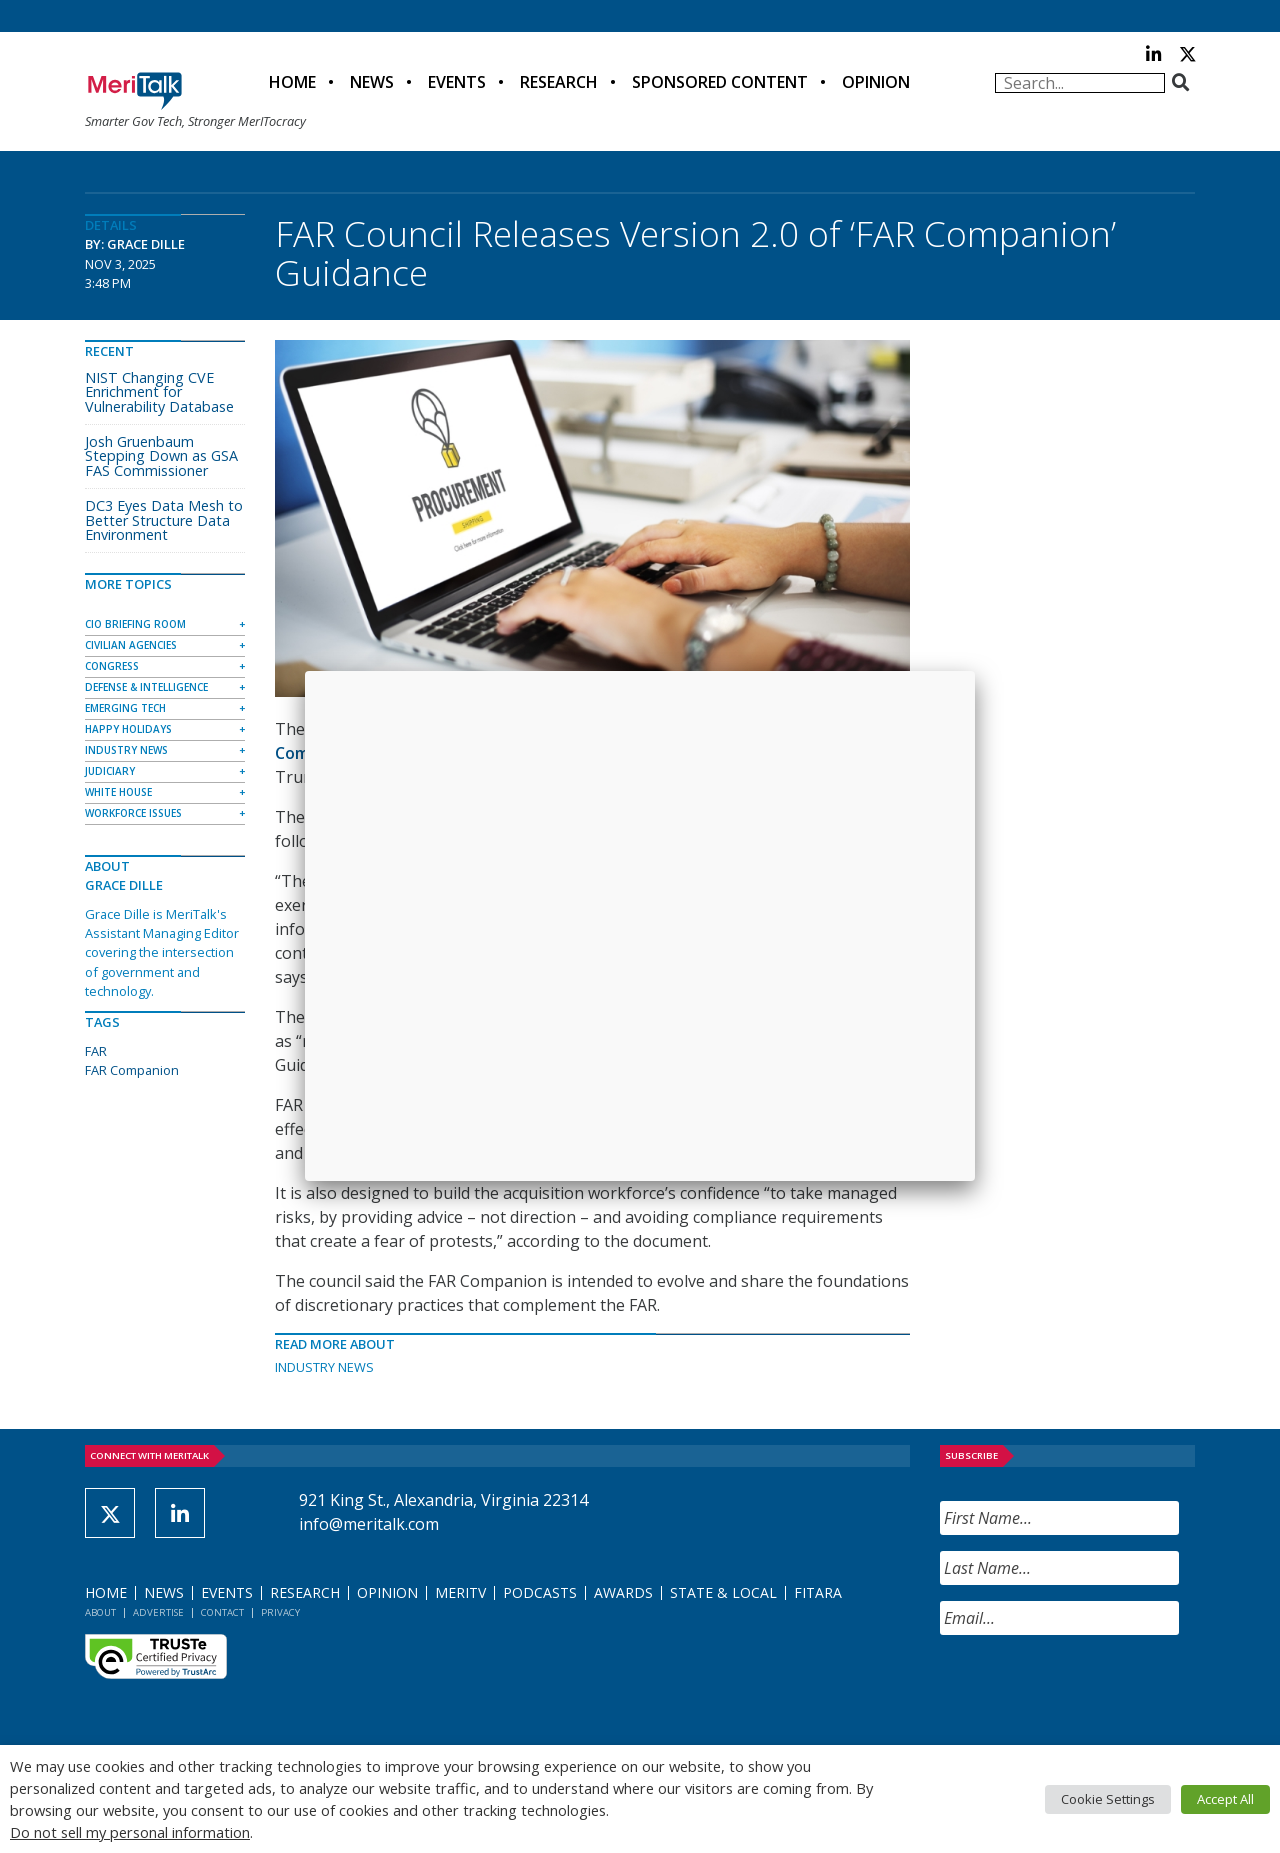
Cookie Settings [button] (1108, 1799)
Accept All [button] (1225, 1799)
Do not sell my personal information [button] (130, 1832)
